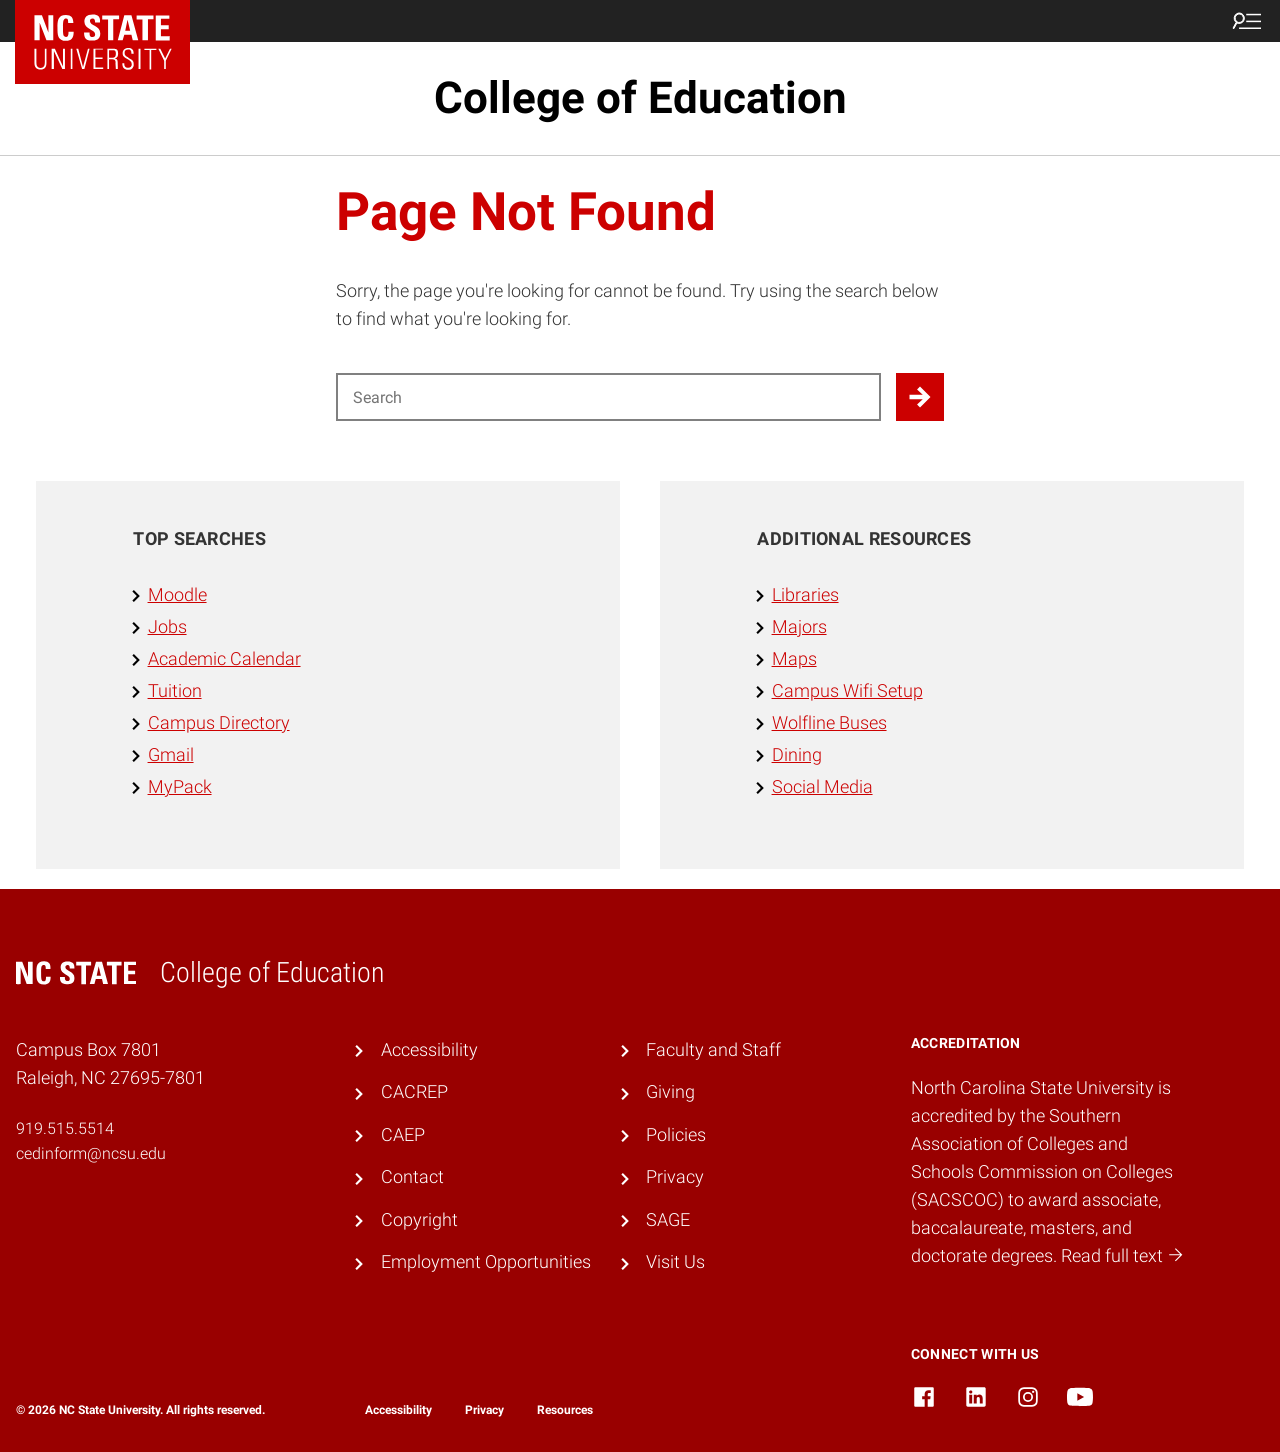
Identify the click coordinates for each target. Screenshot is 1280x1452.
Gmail (171, 755)
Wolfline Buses (829, 723)
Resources (565, 1410)
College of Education (640, 98)
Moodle (177, 595)
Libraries (805, 595)
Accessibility (429, 1050)
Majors (799, 627)
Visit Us (675, 1262)
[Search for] (608, 397)
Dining (797, 755)
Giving (670, 1092)
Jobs (167, 627)
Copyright (419, 1220)
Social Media (822, 787)
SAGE (668, 1220)
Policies (676, 1135)
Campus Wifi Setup (847, 691)
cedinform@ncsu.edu (91, 1153)
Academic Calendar (224, 659)
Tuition (175, 691)
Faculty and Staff (713, 1050)
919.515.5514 (65, 1128)
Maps (794, 659)
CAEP (403, 1135)
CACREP (414, 1092)
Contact (412, 1177)
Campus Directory (219, 723)
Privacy (675, 1177)
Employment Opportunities (486, 1262)
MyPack (180, 787)
